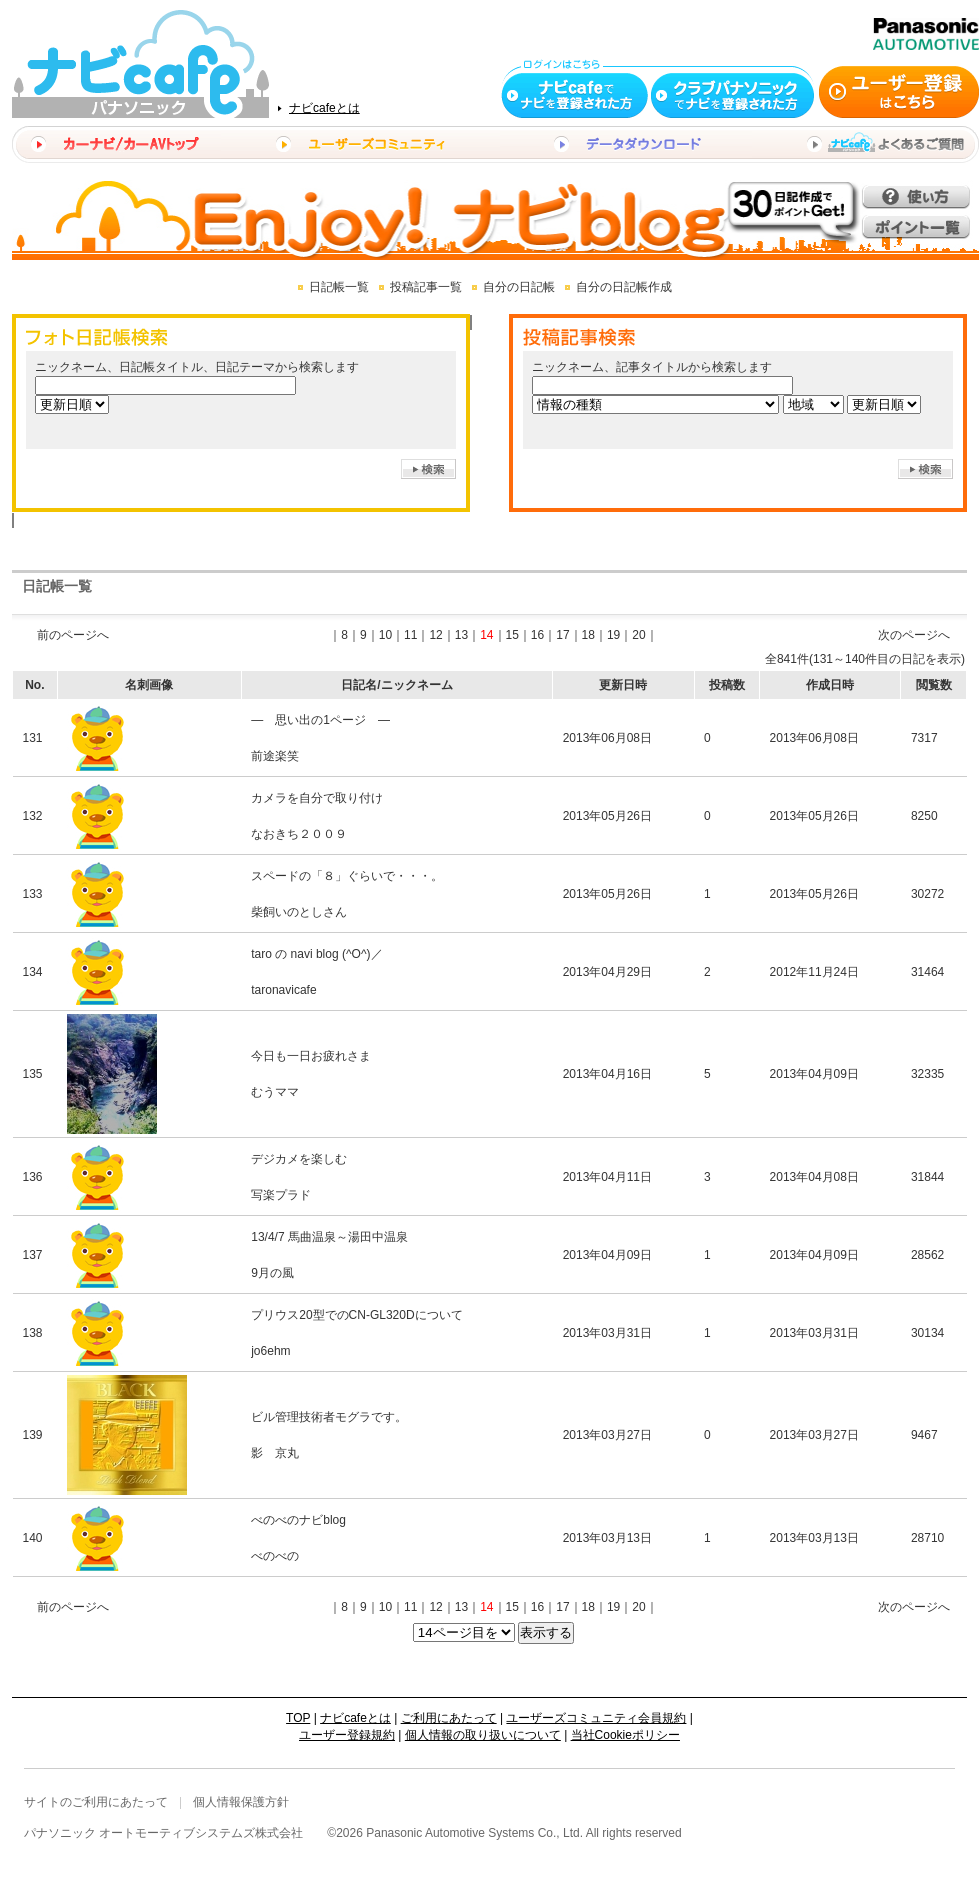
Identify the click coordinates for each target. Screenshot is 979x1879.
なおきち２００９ (299, 834)
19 (613, 635)
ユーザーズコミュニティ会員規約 (596, 1718)
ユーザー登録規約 (347, 1735)
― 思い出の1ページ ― (320, 720)
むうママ (275, 1092)
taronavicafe (283, 990)
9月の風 (272, 1273)
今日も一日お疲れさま (311, 1056)
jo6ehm (270, 1351)
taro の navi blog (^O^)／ (316, 954)
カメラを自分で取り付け (317, 798)
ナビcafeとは (324, 108)
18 (588, 635)
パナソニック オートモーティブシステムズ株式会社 (163, 1833)
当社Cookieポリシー (625, 1735)
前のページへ (73, 635)
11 (410, 635)
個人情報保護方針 (241, 1802)
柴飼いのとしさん (299, 912)
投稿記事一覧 (426, 287)
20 (638, 635)
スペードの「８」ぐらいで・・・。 (347, 876)
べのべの (275, 1556)
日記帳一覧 (339, 287)
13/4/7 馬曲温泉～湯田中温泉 (329, 1237)
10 (385, 635)
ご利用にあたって (449, 1718)
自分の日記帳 (519, 287)
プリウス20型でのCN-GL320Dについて (356, 1315)
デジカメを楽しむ (299, 1159)
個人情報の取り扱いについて (483, 1735)
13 (461, 635)
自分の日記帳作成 (624, 287)
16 (537, 635)
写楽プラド (281, 1195)
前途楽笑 (275, 756)
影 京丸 (275, 1453)
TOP (298, 1718)
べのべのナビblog (298, 1520)
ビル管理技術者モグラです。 (329, 1417)
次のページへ (914, 635)
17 (562, 635)
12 (435, 635)
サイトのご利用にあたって (96, 1802)
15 (512, 635)
